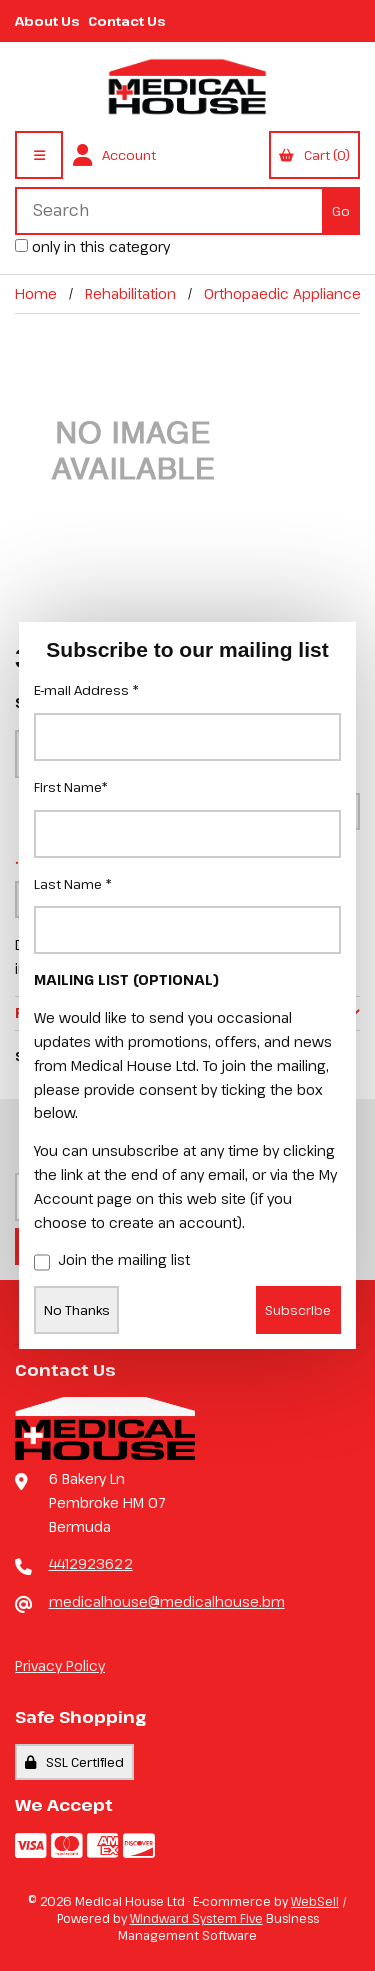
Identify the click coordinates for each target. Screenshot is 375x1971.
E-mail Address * (86, 690)
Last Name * (73, 884)
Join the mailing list (112, 1261)
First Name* (71, 787)
